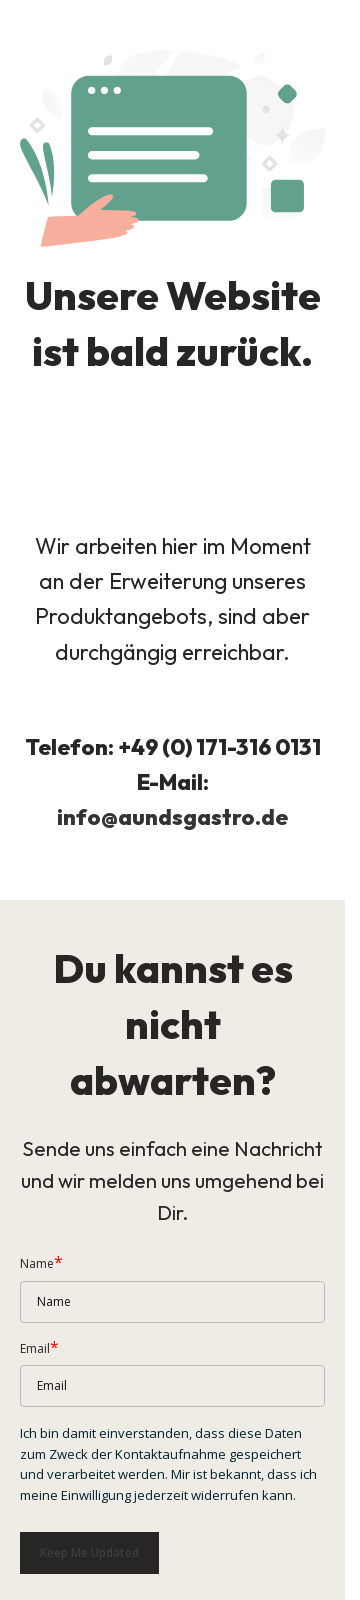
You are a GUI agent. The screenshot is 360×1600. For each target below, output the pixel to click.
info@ (87, 817)
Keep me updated (89, 1552)
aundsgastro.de (203, 817)
